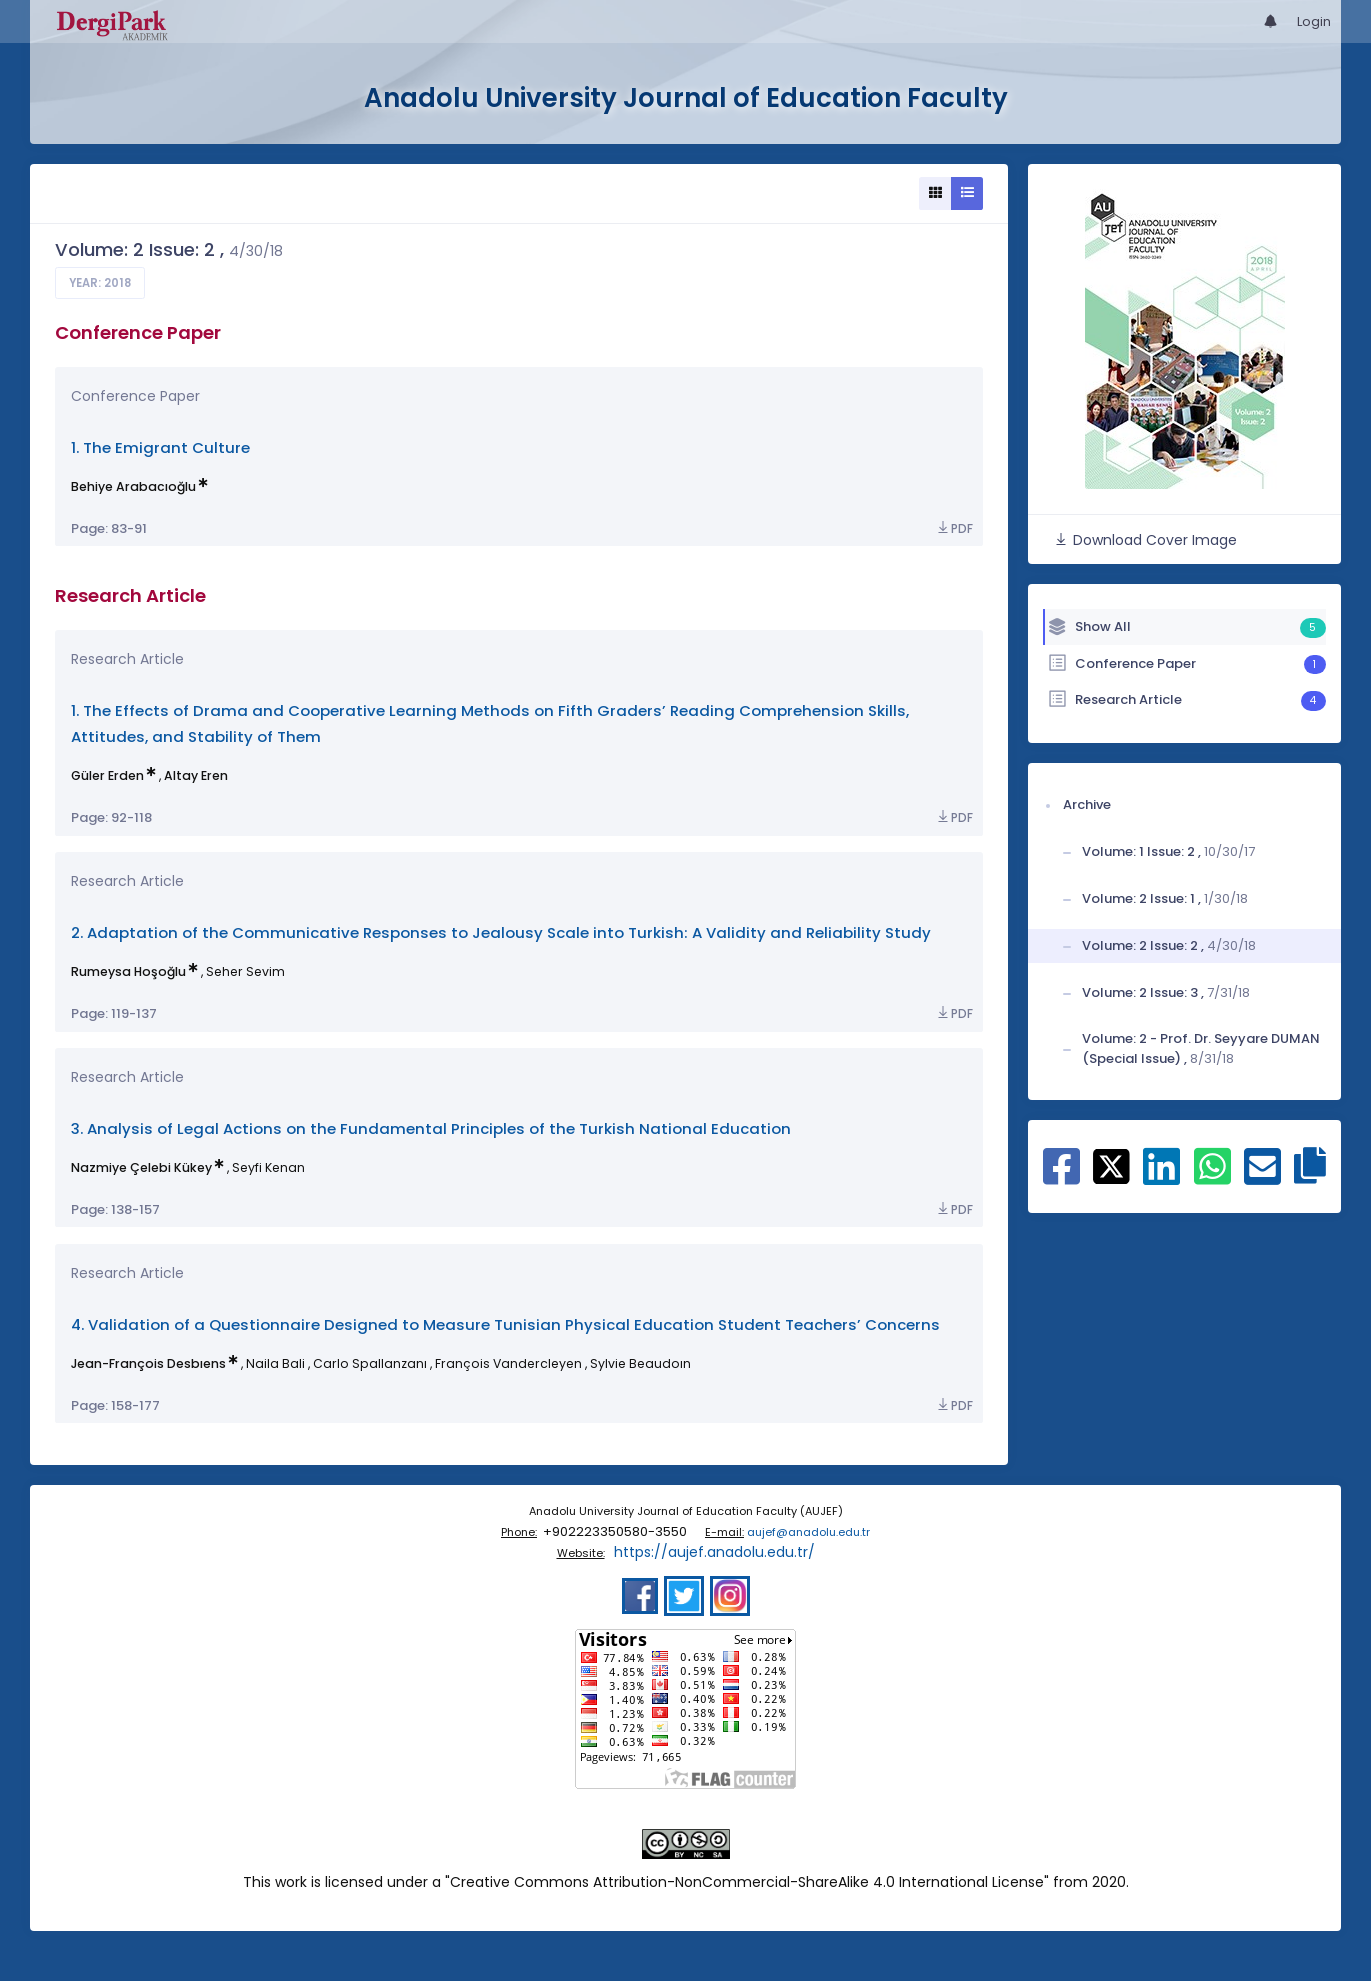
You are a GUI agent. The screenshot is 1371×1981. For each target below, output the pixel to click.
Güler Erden (107, 775)
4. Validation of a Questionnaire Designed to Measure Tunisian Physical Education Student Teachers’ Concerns (505, 1324)
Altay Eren (196, 775)
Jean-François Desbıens (148, 1363)
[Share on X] (1111, 1165)
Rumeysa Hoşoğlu (128, 971)
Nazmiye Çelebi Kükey (141, 1167)
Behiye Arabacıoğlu (133, 486)
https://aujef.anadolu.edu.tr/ (714, 1552)
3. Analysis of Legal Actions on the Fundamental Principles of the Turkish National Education (431, 1128)
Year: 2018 (100, 283)
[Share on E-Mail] (1262, 1177)
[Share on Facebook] (1061, 1177)
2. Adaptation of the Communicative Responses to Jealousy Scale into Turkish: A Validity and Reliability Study (501, 932)
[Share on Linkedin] (1161, 1177)
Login (1314, 21)
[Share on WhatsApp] (1212, 1177)
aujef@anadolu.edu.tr (808, 1532)
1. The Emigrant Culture (160, 447)
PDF (954, 528)
